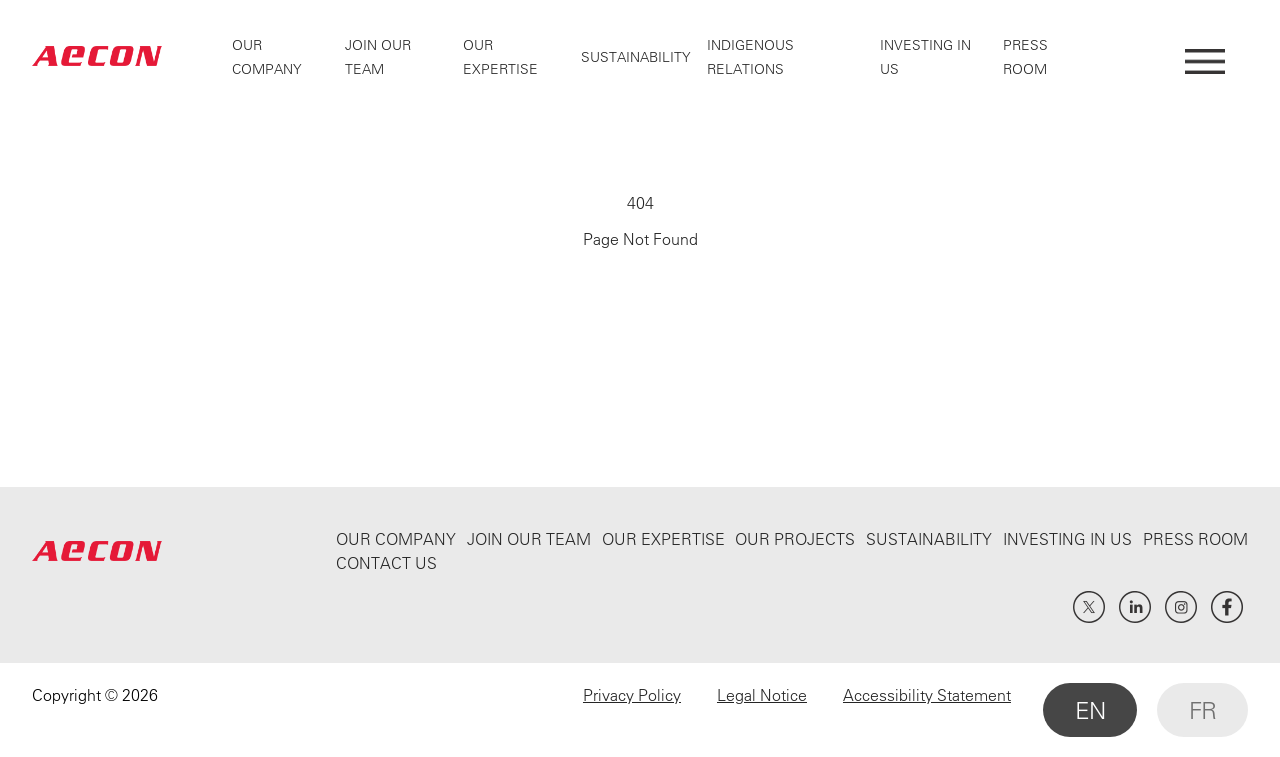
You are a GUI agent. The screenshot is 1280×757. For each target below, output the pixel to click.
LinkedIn (1135, 607)
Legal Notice (762, 695)
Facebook (1227, 607)
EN (1090, 710)
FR (1202, 710)
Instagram (1181, 607)
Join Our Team (529, 539)
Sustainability (636, 57)
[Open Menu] (1205, 56)
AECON (97, 56)
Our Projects (795, 539)
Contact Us (386, 563)
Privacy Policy (632, 695)
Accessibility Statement (927, 695)
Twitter (1089, 607)
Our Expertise (663, 539)
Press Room (1195, 539)
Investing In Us (1067, 539)
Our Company (396, 539)
